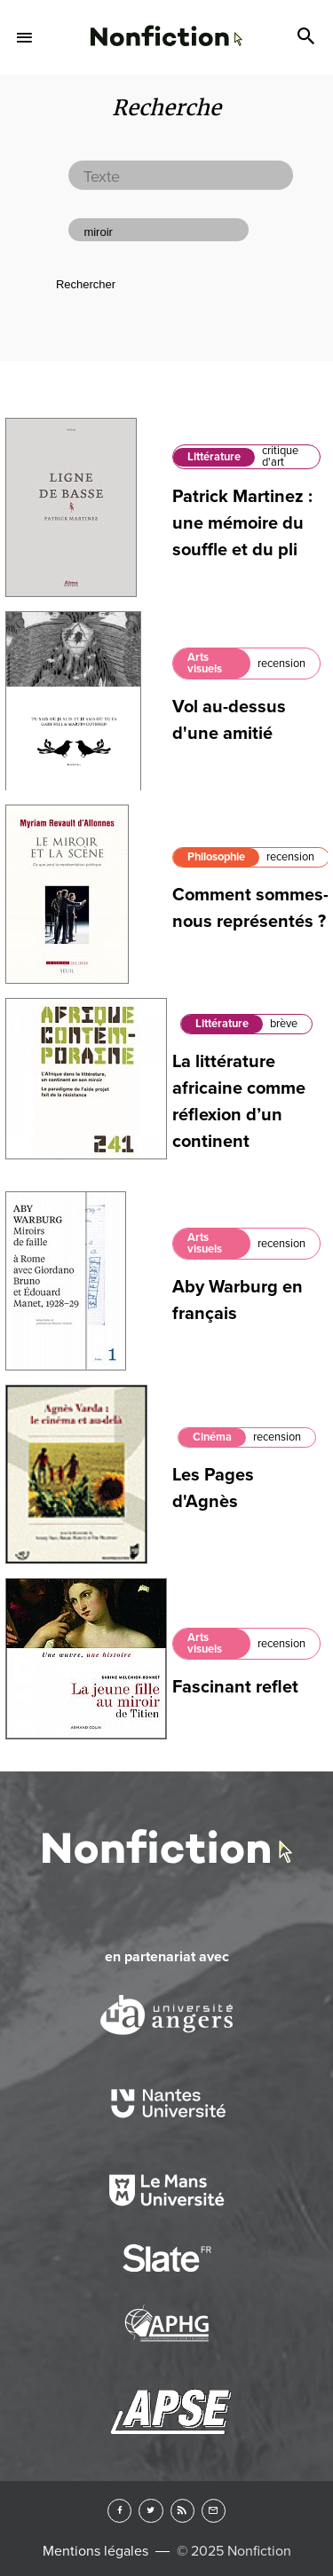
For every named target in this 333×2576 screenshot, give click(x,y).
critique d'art (280, 456)
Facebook (119, 2511)
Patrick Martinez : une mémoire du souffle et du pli (242, 523)
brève (283, 1024)
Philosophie (216, 857)
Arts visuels (204, 663)
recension (281, 663)
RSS (182, 2511)
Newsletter (214, 2511)
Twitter (151, 2511)
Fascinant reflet (235, 1687)
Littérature (214, 457)
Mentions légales (95, 2551)
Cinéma (212, 1437)
